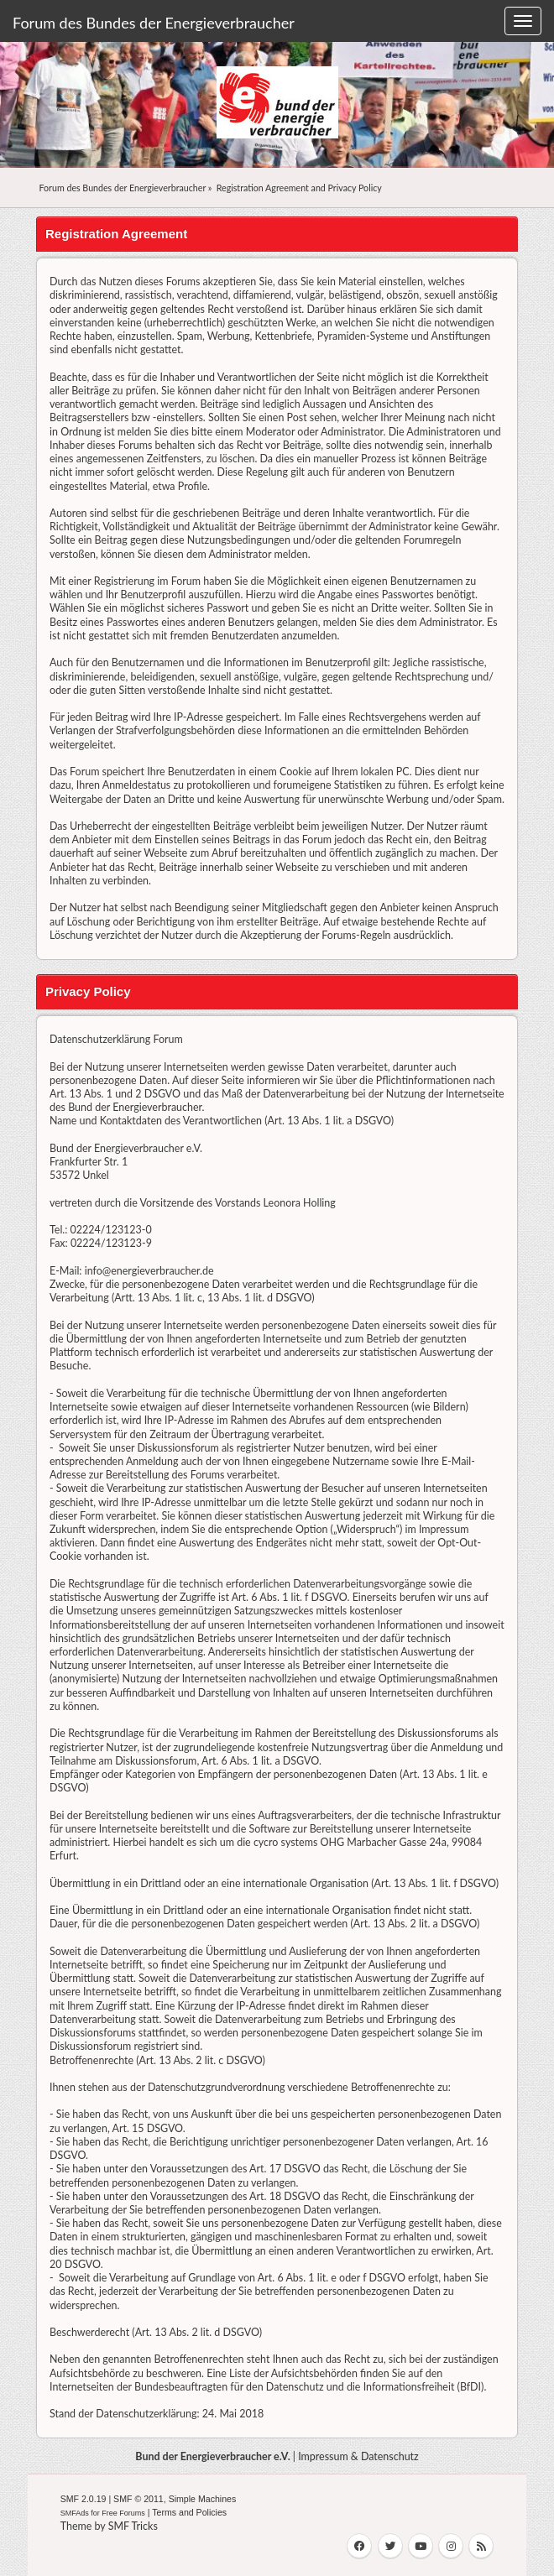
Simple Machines (203, 2499)
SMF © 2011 (138, 2499)
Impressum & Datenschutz (358, 2456)
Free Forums (123, 2513)
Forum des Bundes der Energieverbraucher (154, 22)
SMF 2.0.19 (83, 2499)
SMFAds (74, 2513)
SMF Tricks (133, 2526)
